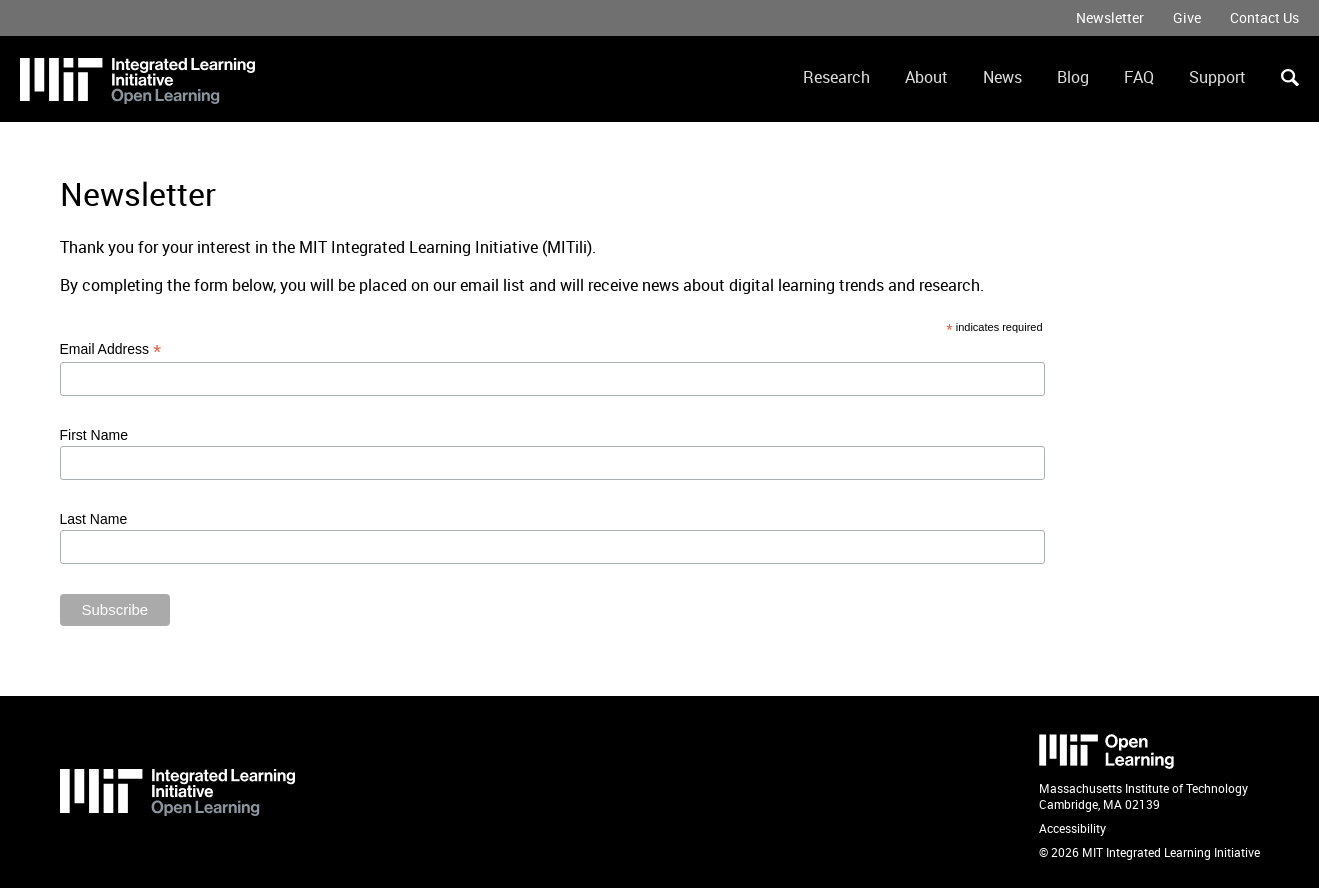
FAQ (1139, 77)
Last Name (94, 519)
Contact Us (1264, 17)
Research (836, 77)
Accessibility (1072, 828)
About (926, 77)
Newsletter (1110, 17)
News (1002, 77)
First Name (94, 435)
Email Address (111, 349)
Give (1187, 17)
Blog (1073, 77)
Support (1217, 77)
